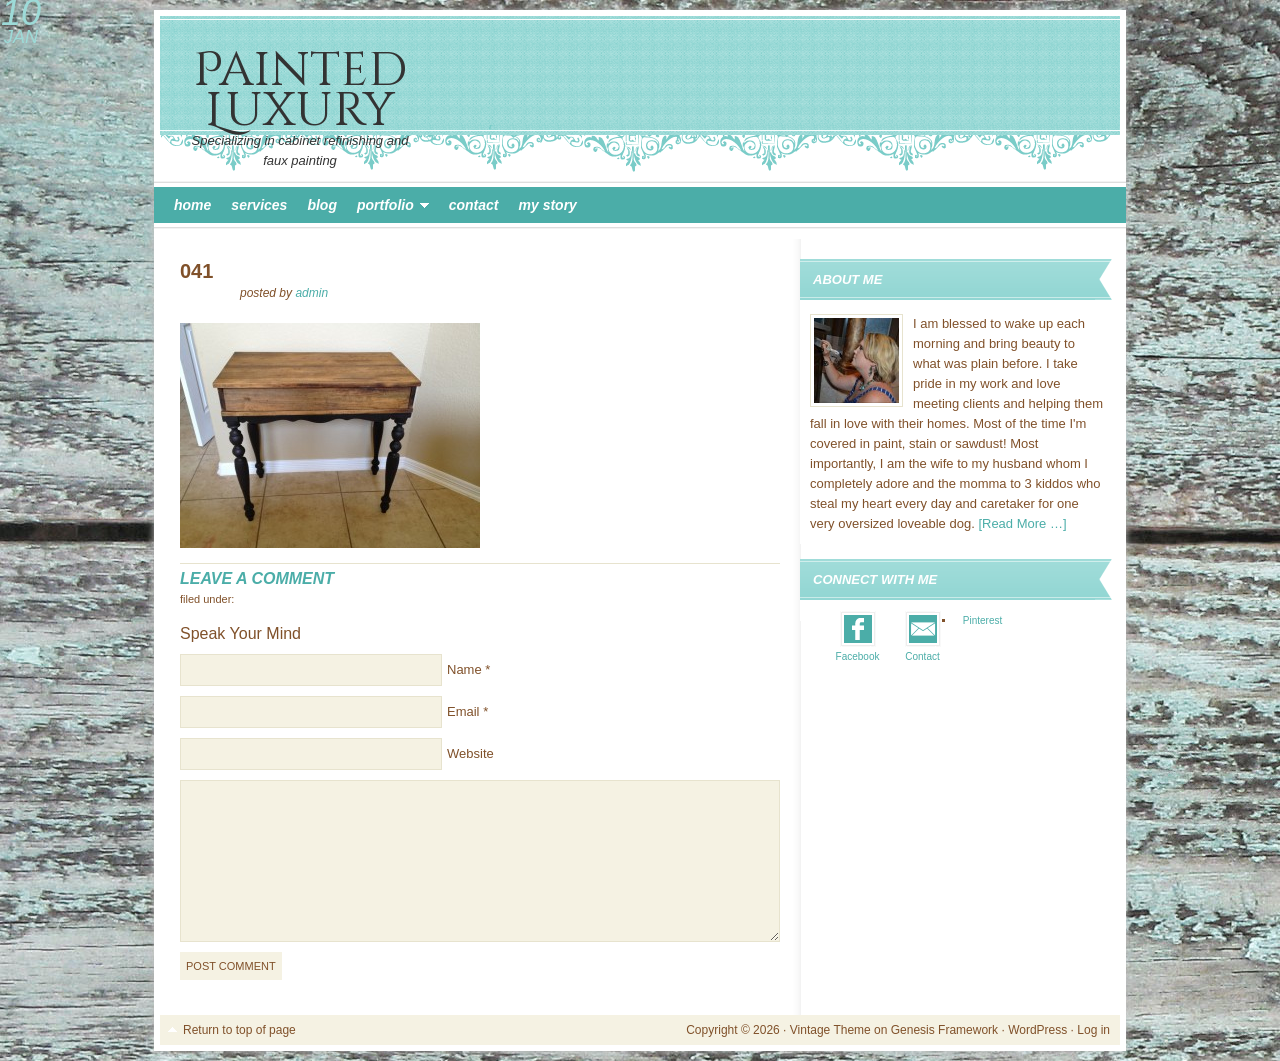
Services (259, 205)
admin (311, 293)
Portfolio (388, 208)
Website (470, 753)
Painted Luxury (300, 90)
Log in (1093, 1030)
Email (463, 711)
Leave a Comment (257, 578)
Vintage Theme (830, 1030)
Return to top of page (239, 1030)
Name (464, 669)
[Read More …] (1022, 523)
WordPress (1037, 1030)
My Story (548, 205)
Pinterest (982, 620)
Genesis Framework (944, 1030)
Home (192, 205)
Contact (474, 205)
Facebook (858, 656)
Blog (322, 205)
